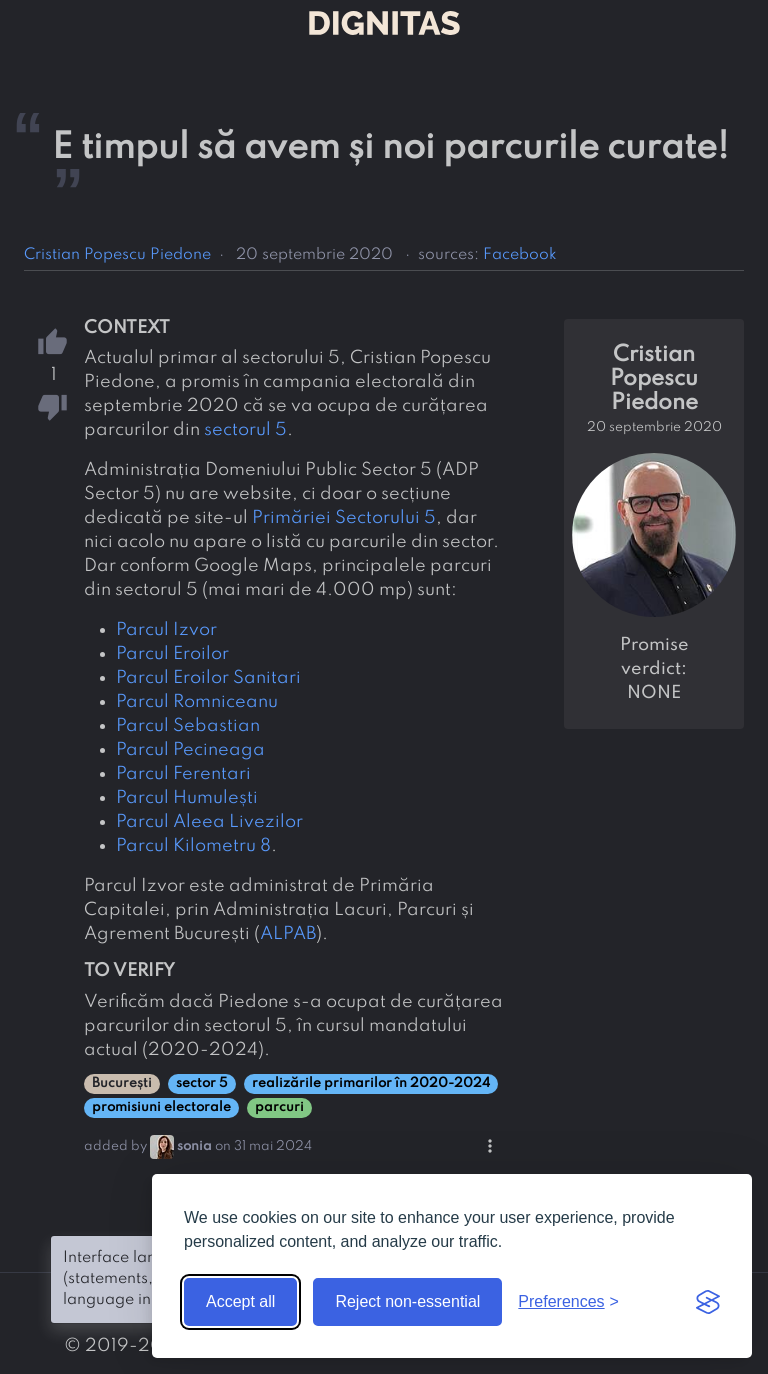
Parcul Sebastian (188, 726)
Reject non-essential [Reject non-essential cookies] (407, 1301)
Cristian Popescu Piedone (117, 255)
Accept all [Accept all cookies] (240, 1301)
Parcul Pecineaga (190, 750)
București (122, 1083)
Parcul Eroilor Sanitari (208, 678)
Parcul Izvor (166, 630)
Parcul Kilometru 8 (193, 846)
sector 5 (202, 1083)
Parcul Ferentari (183, 774)
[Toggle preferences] (568, 1302)
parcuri (279, 1107)
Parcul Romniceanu (197, 702)
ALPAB (288, 934)
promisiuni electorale (161, 1107)
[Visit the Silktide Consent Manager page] (708, 1302)
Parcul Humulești (187, 798)
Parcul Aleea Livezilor (209, 822)
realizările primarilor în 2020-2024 (371, 1083)
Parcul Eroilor (172, 654)
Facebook (520, 255)
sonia (194, 1146)
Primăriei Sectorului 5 (344, 518)
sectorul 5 (245, 430)
